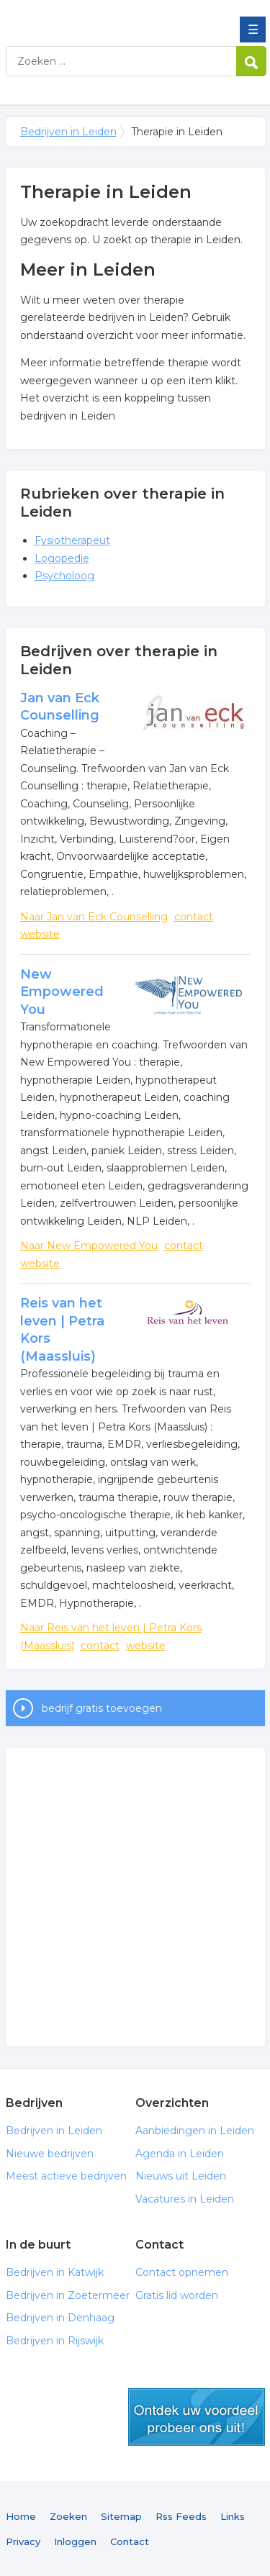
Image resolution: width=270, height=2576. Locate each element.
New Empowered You (62, 991)
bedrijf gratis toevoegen (102, 1708)
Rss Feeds (181, 2516)
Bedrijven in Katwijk (55, 2272)
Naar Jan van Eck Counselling (94, 916)
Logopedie (62, 558)
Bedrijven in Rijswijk (55, 2340)
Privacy (23, 2541)
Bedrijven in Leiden (110, 17)
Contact (129, 2541)
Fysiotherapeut (72, 540)
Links (232, 2516)
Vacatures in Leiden (184, 2198)
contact (193, 916)
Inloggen (75, 2541)
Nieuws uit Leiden (180, 2175)
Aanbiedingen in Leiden (194, 2130)
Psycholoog (64, 575)
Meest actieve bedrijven (66, 2175)
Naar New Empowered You (89, 1245)
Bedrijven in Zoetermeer (68, 2295)
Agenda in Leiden (179, 2153)
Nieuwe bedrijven (50, 2153)
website (40, 934)
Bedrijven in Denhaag (60, 2317)
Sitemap (121, 2516)
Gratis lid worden (176, 2295)
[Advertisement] (135, 1897)
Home (21, 2516)
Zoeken (68, 2516)
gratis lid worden (196, 2417)
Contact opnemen (181, 2272)
